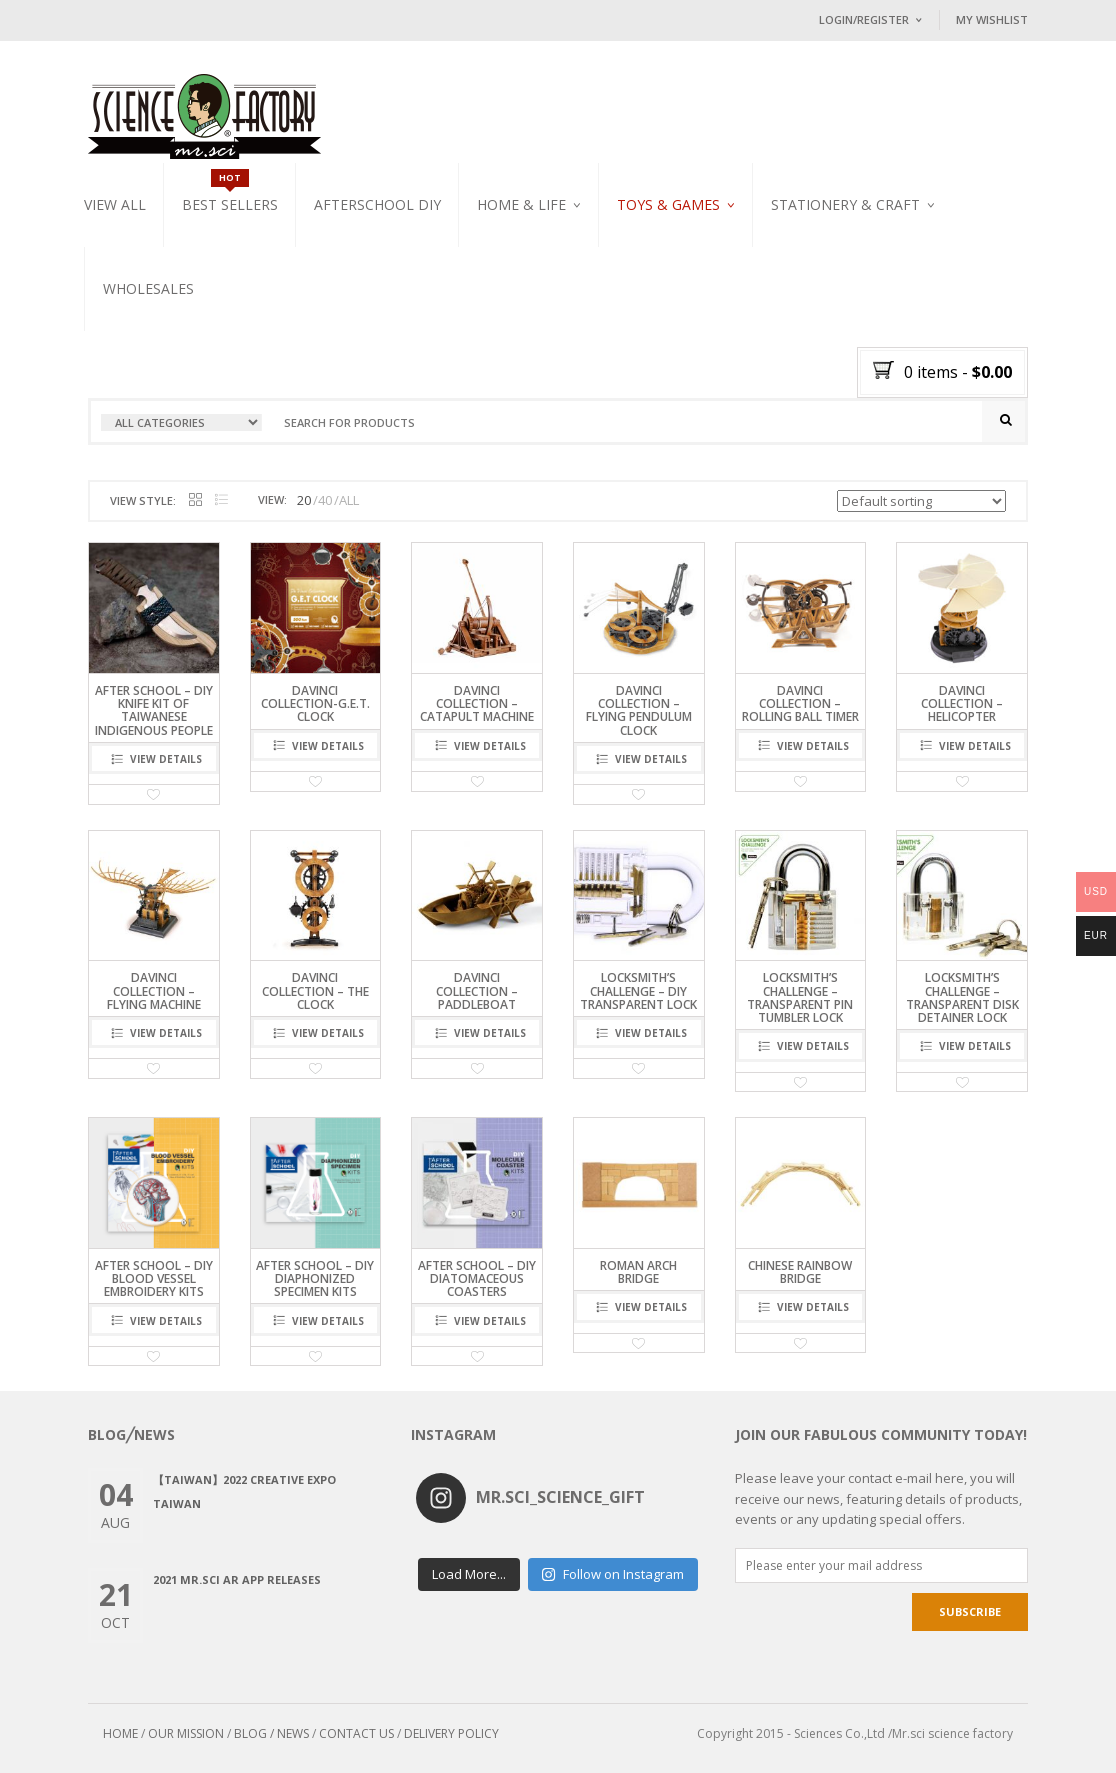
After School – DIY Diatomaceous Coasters (477, 1278)
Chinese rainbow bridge (800, 1272)
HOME (120, 1733)
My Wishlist (992, 19)
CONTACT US (356, 1733)
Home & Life (521, 204)
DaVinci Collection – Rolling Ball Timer (800, 703)
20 (304, 500)
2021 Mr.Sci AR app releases (237, 1579)
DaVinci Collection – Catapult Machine (477, 703)
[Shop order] (921, 501)
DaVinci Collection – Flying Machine (154, 990)
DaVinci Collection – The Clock (315, 990)
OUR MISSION (186, 1733)
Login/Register (864, 19)
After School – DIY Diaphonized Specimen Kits (315, 1278)
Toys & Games (668, 204)
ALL (349, 500)
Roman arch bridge (638, 1272)
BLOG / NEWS (271, 1733)
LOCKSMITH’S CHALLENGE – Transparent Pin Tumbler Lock (800, 997)
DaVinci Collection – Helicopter (962, 703)
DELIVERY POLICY (451, 1733)
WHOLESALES (148, 288)
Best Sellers (230, 204)
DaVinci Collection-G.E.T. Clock (315, 703)
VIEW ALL (115, 204)
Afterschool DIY (377, 204)
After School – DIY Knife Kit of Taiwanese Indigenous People (154, 710)
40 (325, 500)
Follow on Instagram (612, 1574)
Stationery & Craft (845, 204)
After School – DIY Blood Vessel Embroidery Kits (154, 1278)
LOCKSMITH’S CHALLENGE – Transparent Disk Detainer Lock (962, 997)
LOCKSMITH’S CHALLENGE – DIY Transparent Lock (638, 990)
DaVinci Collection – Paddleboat (477, 990)
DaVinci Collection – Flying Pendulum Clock (639, 710)
